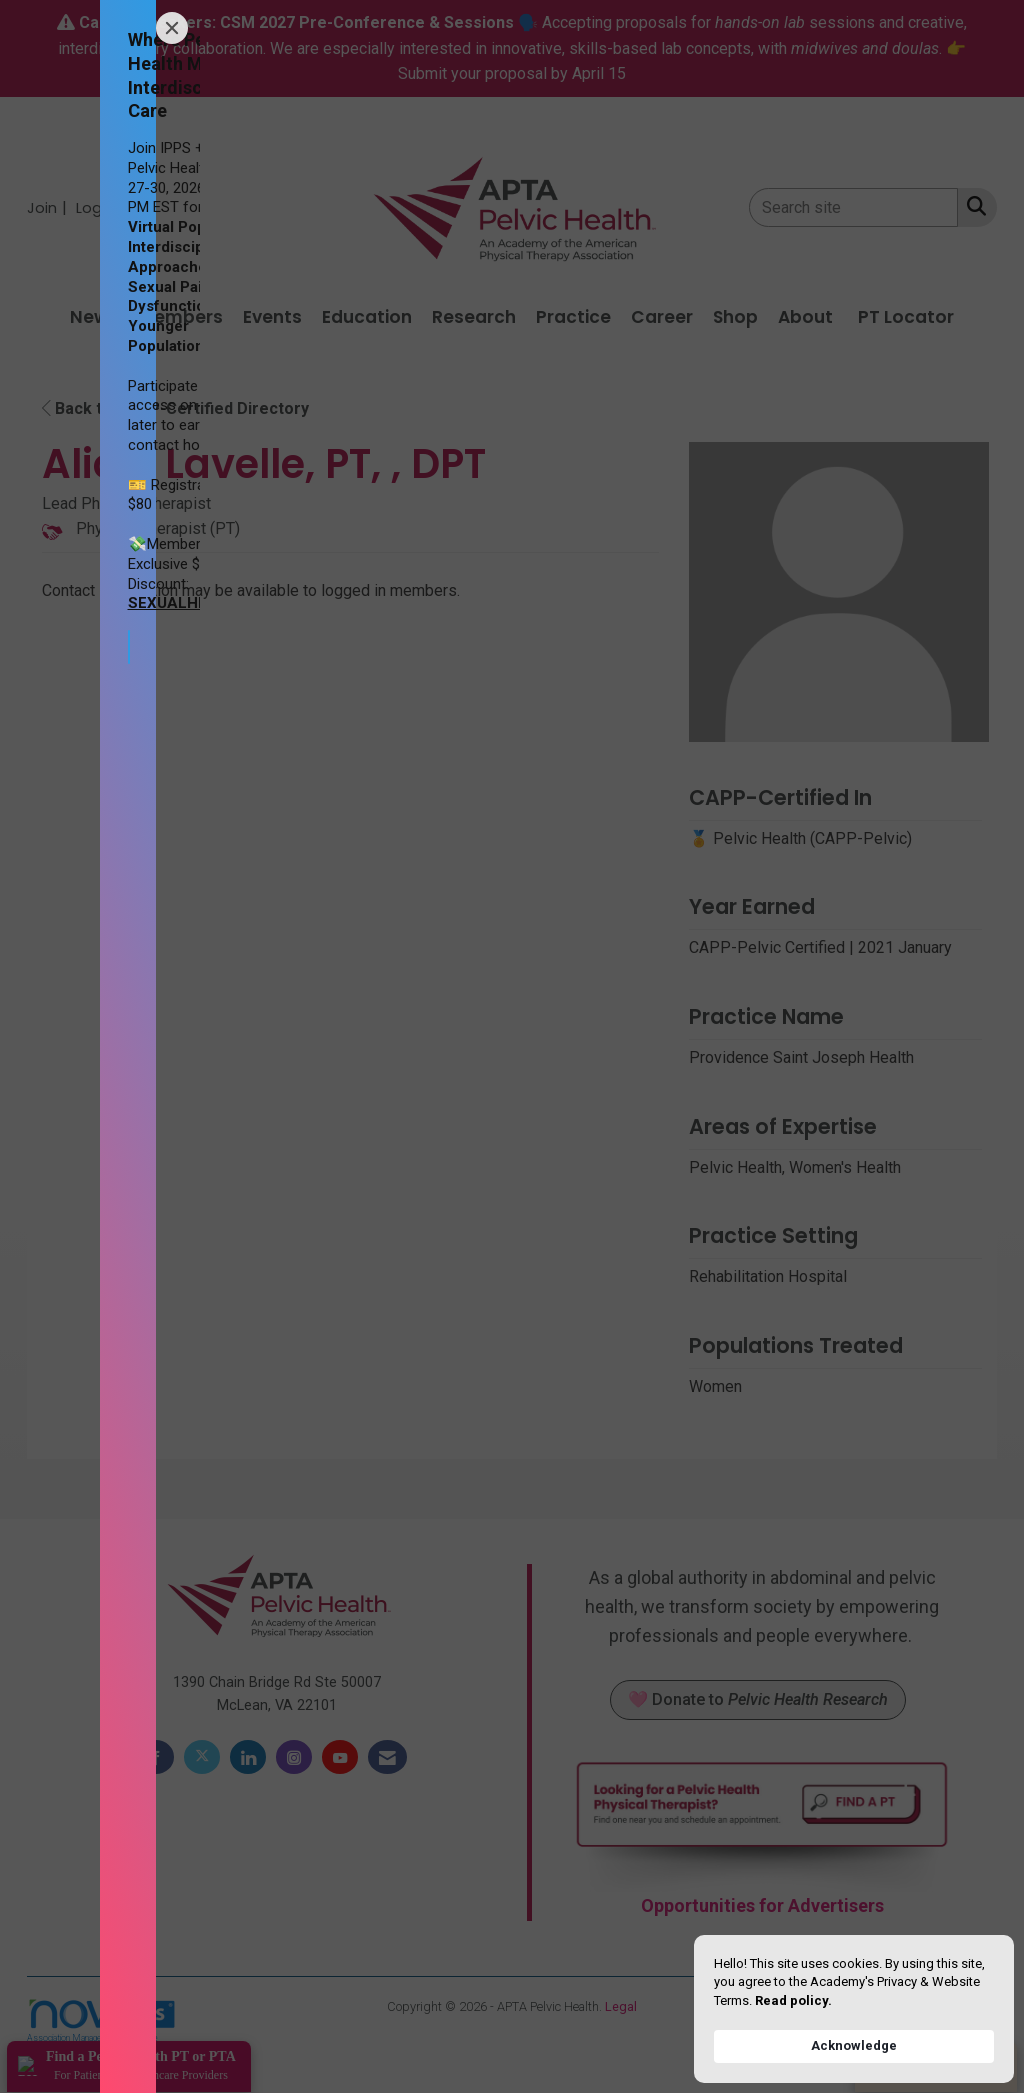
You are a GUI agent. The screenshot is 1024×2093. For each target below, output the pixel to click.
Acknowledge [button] (854, 2045)
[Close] (172, 28)
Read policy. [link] (793, 2000)
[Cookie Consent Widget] (854, 2009)
